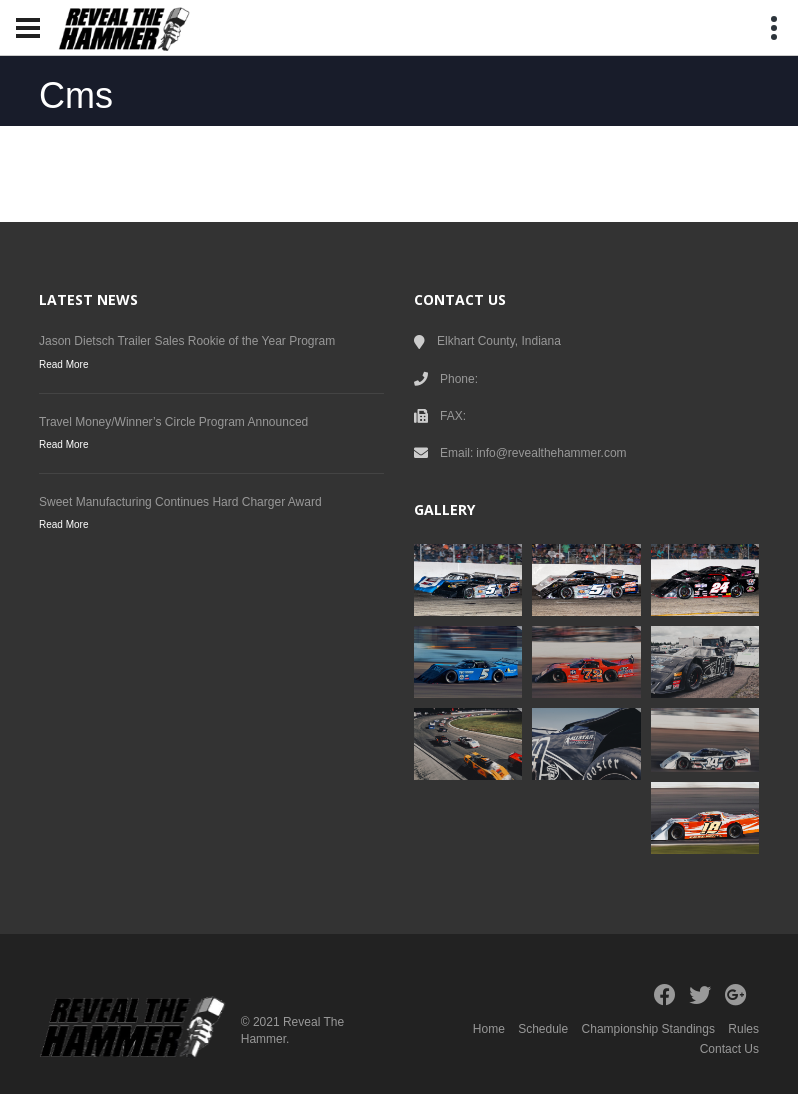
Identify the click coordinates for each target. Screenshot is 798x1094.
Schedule (543, 1029)
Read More (63, 364)
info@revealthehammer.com (551, 453)
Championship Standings (648, 1029)
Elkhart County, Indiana (499, 341)
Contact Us (729, 1049)
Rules (743, 1029)
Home (489, 1029)
